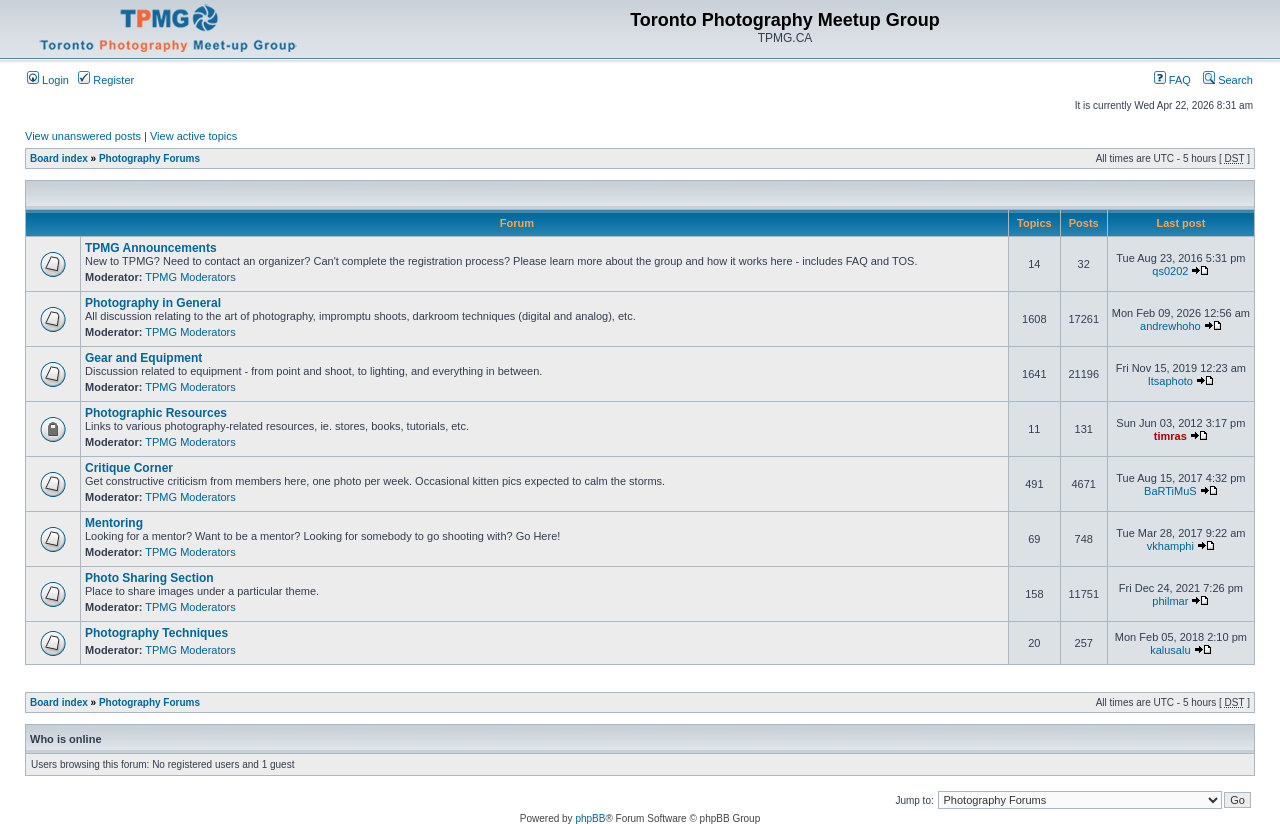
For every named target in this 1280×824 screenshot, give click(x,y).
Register (106, 80)
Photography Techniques (156, 633)
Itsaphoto (1170, 381)
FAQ (1172, 80)
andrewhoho (1170, 326)
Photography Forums (149, 158)
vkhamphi (1170, 546)
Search (1228, 80)
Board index (59, 158)
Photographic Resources (156, 413)
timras (1170, 436)
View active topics (193, 136)
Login (48, 80)
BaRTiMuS (1170, 491)
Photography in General (153, 303)
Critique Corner (129, 468)
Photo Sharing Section (149, 578)
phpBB (590, 818)
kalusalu (1170, 650)
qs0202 (1170, 271)
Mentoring (114, 523)
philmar (1170, 601)
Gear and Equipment (143, 358)
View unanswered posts (83, 136)
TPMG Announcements (151, 248)
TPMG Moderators (190, 277)
